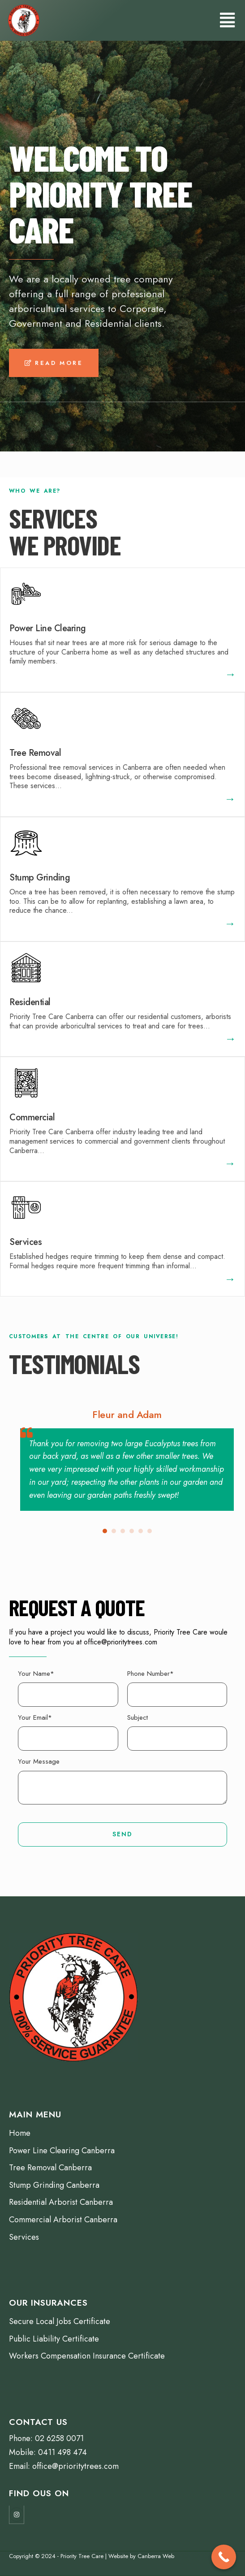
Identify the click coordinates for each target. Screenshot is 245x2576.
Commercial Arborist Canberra (63, 2219)
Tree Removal (35, 752)
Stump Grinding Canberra (54, 2185)
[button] (54, 363)
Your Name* (36, 1673)
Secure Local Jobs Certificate (59, 2321)
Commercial (32, 1117)
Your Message (39, 1761)
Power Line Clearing (47, 628)
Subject (137, 1717)
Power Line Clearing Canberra (62, 2150)
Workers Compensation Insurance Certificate (87, 2356)
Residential (30, 1002)
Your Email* (35, 1717)
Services (25, 1242)
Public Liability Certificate (54, 2339)
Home (19, 2133)
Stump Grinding (39, 877)
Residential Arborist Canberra (61, 2202)
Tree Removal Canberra (50, 2167)
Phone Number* (150, 1673)
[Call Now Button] (223, 2557)
